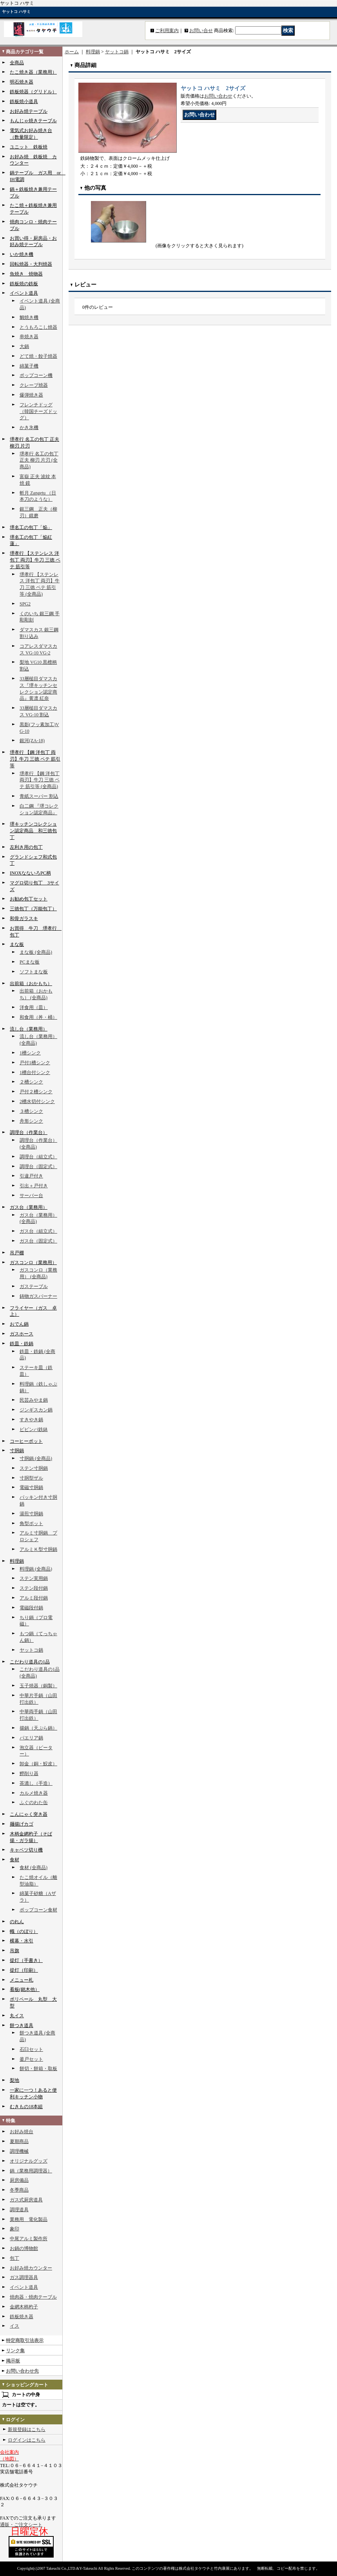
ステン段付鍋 (34, 1588)
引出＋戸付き (34, 1185)
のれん (17, 1921)
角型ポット (31, 1523)
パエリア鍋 (31, 1738)
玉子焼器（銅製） (38, 1685)
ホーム (72, 51)
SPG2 (25, 604)
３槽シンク (31, 1111)
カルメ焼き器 (34, 1793)
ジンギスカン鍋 (36, 1410)
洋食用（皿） (34, 1007)
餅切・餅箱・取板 (38, 2068)
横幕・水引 (21, 1941)
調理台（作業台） (28, 1132)
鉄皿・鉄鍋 (21, 1343)
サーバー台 (31, 1195)
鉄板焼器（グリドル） (33, 91)
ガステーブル (34, 1286)
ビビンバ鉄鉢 (34, 1429)
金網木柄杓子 (24, 2307)
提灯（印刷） (24, 1970)
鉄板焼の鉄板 (24, 283)
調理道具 (19, 2209)
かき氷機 (29, 427)
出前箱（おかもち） (31, 983)
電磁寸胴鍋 (31, 1487)
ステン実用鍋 (34, 1578)
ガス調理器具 (24, 2277)
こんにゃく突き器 (28, 1814)
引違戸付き (31, 1176)
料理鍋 (17, 1561)
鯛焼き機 (29, 317)
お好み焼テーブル (28, 111)
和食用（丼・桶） (38, 1017)
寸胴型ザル (31, 1478)
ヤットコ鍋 (31, 1650)
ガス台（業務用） (28, 1207)
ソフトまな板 (34, 972)
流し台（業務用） (28, 1029)
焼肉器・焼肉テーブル (33, 2297)
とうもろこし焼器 (38, 327)
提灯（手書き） (26, 1960)
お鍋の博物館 (24, 2248)
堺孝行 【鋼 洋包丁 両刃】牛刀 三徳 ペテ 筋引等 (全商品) (40, 780)
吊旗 (14, 1950)
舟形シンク (31, 1121)
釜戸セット (31, 2059)
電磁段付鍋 (31, 1607)
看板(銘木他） (25, 1989)
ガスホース (21, 1334)
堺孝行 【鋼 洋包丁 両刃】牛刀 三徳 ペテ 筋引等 (35, 759)
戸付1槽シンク (35, 1062)
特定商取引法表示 (24, 2340)
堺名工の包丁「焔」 (31, 527)
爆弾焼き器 (31, 395)
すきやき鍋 (31, 1419)
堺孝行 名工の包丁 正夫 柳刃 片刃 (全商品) (39, 460)
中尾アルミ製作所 (28, 2238)
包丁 (14, 2258)
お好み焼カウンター (31, 2268)
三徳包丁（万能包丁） (33, 908)
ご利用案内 (167, 30)
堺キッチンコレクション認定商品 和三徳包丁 (33, 830)
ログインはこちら (26, 2440)
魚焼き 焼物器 (26, 274)
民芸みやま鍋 (34, 1400)
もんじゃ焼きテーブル (33, 120)
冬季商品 (19, 2190)
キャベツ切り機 (26, 1850)
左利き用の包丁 (26, 847)
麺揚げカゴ (21, 1824)
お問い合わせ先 (22, 2371)
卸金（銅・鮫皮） (38, 1763)
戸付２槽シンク (36, 1091)
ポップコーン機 (36, 375)
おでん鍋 (19, 1324)
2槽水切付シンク (37, 1101)
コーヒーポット (26, 1441)
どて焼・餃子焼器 (38, 356)
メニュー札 (21, 1980)
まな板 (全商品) (36, 952)
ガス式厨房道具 (26, 2200)
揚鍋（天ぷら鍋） (38, 1728)
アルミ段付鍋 (34, 1598)
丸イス (17, 2015)
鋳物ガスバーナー (38, 1296)
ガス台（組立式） (38, 1231)
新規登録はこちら (26, 2429)
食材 (14, 1859)
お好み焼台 (21, 2131)
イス (14, 2326)
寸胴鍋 (17, 1450)
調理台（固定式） (38, 1166)
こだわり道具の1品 (30, 1662)
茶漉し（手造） (36, 1783)
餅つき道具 (21, 2025)
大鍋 (24, 346)
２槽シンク (31, 1082)
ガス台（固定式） (38, 1241)
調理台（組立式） (38, 1156)
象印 (14, 2229)
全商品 (17, 62)
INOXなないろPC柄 (30, 873)
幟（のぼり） (24, 1931)
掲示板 (13, 2361)
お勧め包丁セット (28, 899)
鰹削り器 (29, 1773)
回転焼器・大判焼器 (31, 264)
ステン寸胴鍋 (34, 1468)
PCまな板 (30, 962)
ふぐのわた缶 (34, 1802)
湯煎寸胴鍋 (31, 1513)
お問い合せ (201, 30)
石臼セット (31, 2049)
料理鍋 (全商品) (36, 1569)
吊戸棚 (17, 1252)
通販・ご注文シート (21, 2524)
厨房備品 (19, 2180)
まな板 (17, 944)
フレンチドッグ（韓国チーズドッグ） (38, 411)
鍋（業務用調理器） (31, 2171)
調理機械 (19, 2151)
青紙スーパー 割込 (39, 796)
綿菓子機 (29, 366)
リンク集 (15, 2350)
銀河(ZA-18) (32, 740)
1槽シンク (30, 1053)
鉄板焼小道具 (24, 101)
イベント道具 (24, 293)
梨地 (14, 2080)
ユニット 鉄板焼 (28, 147)
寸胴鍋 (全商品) (36, 1458)
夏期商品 (19, 2141)
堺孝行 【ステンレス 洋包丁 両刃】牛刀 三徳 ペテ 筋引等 (35, 560)
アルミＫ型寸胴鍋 (38, 1549)
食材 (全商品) (33, 1867)
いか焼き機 (21, 254)
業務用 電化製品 (28, 2219)
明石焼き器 (21, 82)
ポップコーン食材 (38, 1910)
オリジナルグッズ (28, 2161)
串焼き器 (29, 336)
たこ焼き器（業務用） (33, 72)
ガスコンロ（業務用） (33, 1262)
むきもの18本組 (26, 2106)
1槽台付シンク (35, 1072)
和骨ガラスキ (24, 918)
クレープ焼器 (34, 385)
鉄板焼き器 (21, 2316)
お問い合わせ (218, 96)
